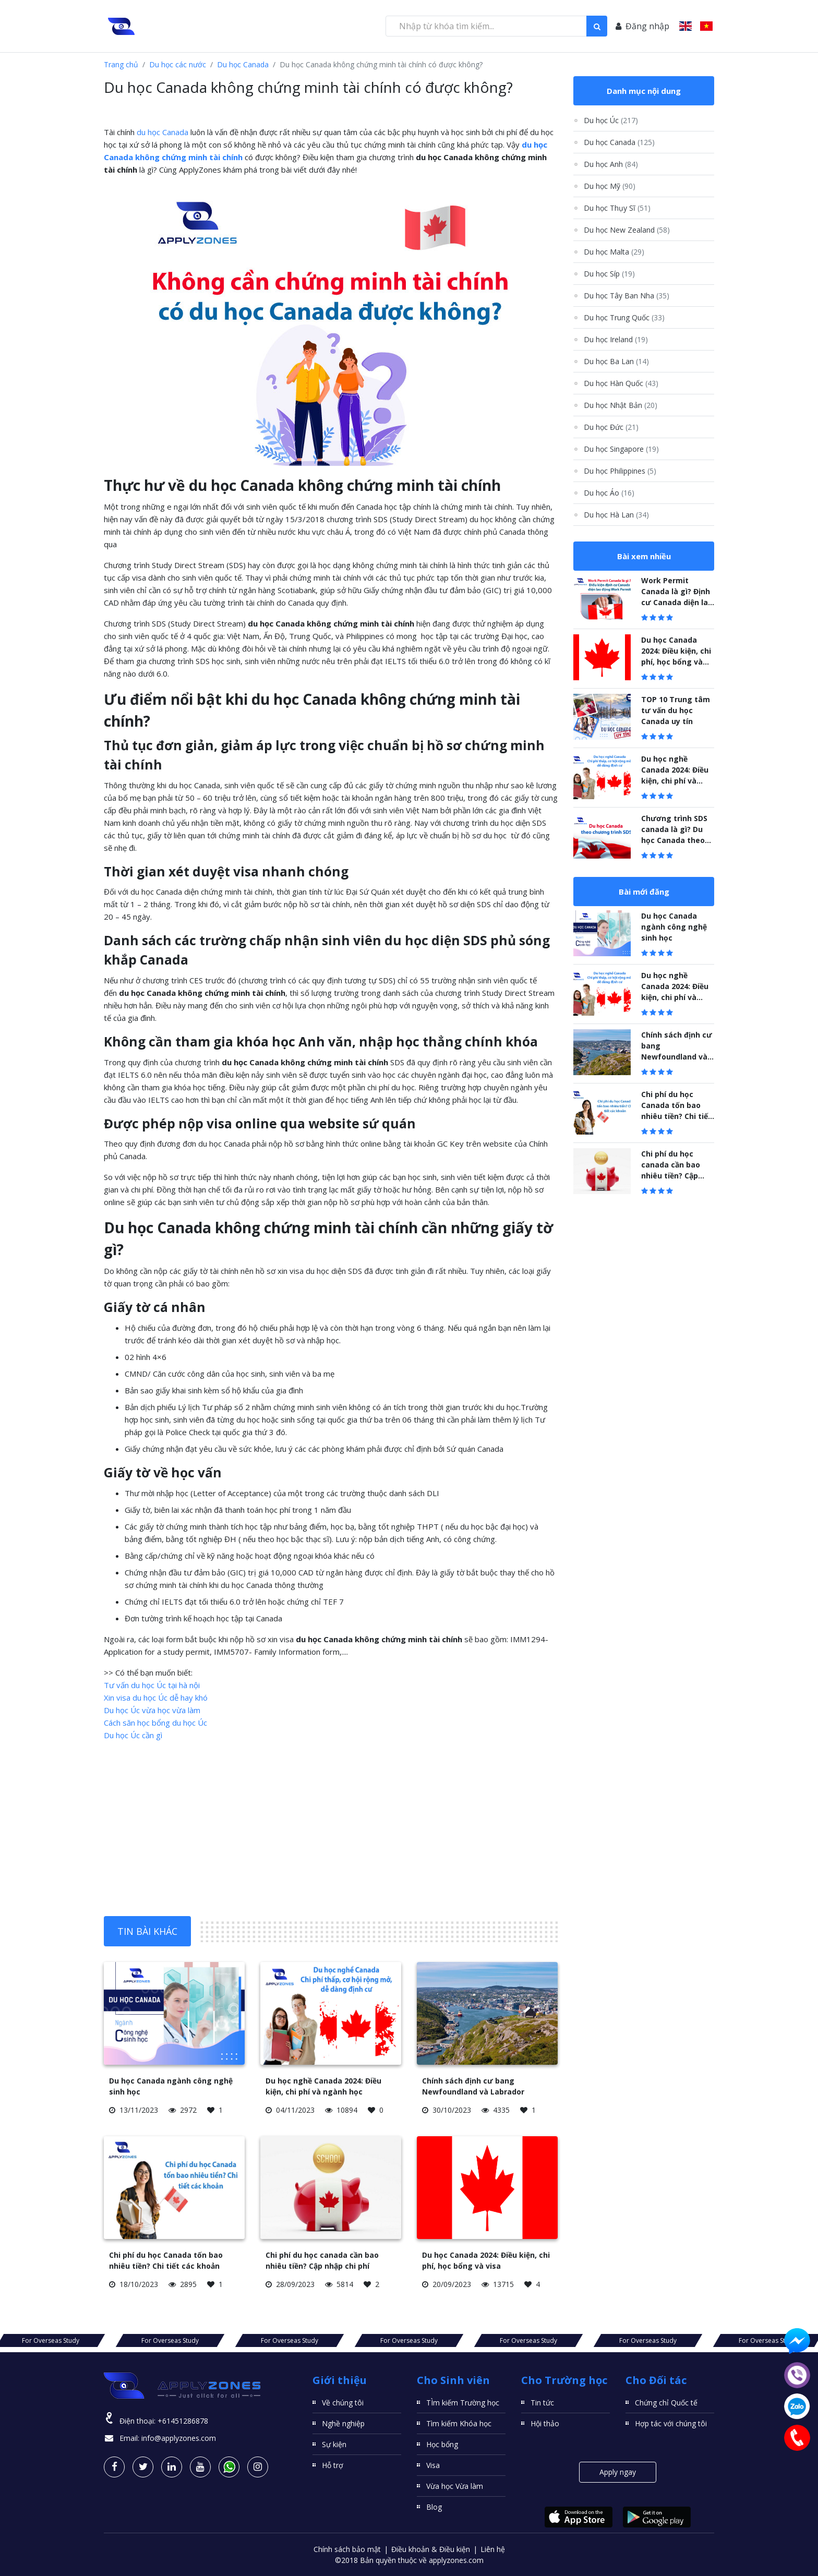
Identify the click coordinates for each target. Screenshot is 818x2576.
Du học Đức (611, 427)
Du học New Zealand (627, 230)
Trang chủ (121, 64)
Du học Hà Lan (616, 515)
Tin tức (542, 2403)
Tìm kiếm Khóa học (458, 2423)
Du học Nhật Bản (620, 405)
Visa (433, 2465)
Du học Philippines (620, 471)
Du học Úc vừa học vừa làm (152, 1710)
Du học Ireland (616, 339)
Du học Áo (609, 493)
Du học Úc (611, 120)
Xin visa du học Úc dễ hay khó (156, 1697)
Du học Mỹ (609, 186)
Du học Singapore (621, 449)
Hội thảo (545, 2423)
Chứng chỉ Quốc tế (666, 2403)
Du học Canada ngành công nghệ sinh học (674, 927)
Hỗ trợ (332, 2465)
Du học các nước (177, 64)
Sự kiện (334, 2444)
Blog (434, 2507)
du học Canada (162, 132)
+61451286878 (183, 2421)
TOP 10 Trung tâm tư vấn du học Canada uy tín (675, 710)
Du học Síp (609, 274)
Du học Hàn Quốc (621, 383)
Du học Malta (614, 252)
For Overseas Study (143, 2340)
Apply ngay (617, 2472)
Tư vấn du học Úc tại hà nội (152, 1685)
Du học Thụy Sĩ (617, 208)
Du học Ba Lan (616, 361)
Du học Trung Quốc (624, 317)
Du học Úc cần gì (133, 1735)
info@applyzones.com (178, 2438)
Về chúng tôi (343, 2403)
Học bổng (442, 2444)
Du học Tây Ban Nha (626, 295)
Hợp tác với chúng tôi (671, 2423)
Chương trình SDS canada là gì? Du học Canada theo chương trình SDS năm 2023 (674, 840)
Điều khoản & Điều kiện (430, 2549)
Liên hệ (492, 2549)
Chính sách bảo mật (347, 2549)
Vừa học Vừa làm (454, 2486)
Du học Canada (243, 64)
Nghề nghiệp (343, 2423)
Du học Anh (611, 164)
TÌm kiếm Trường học (462, 2403)
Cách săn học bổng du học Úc (155, 1722)
